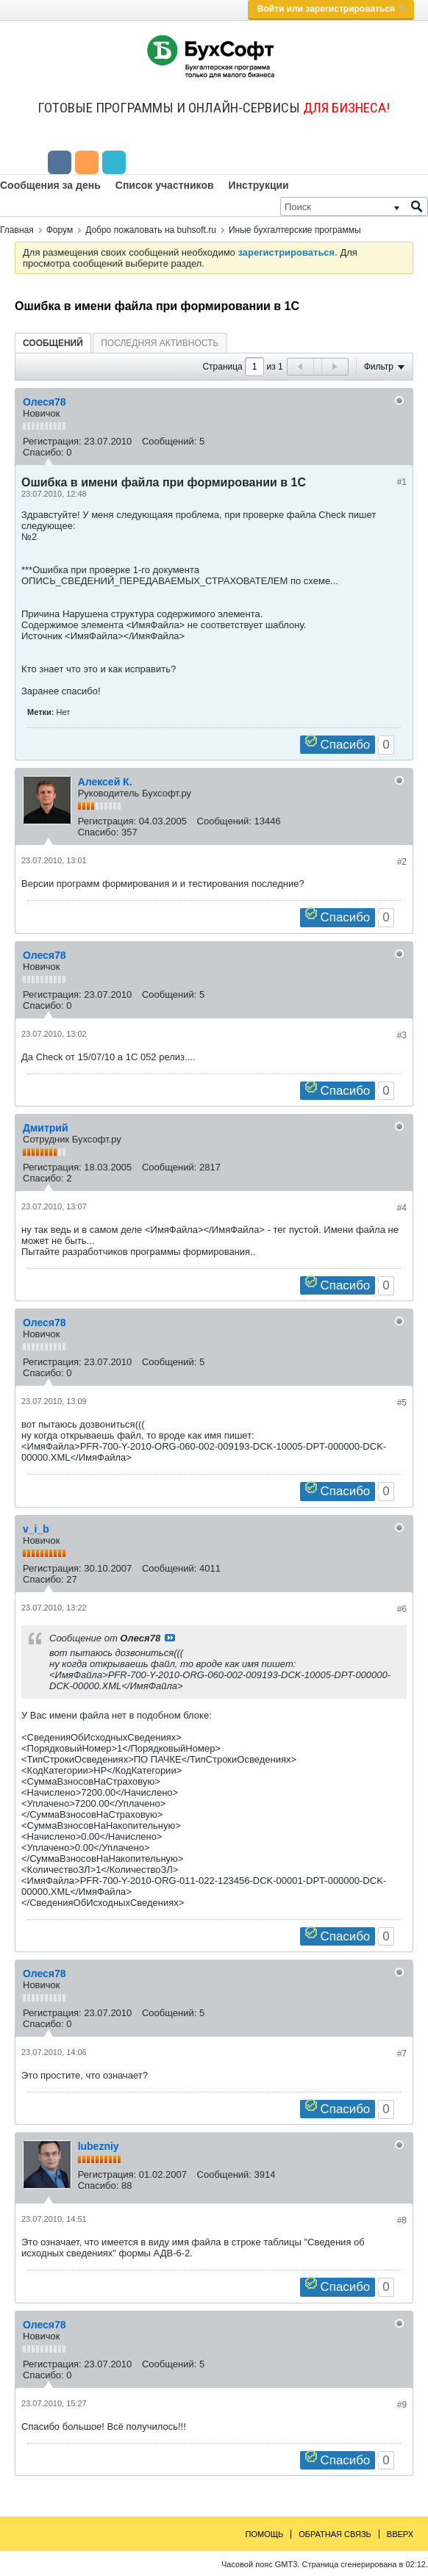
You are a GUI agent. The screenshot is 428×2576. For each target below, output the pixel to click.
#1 (402, 482)
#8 (402, 2220)
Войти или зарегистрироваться (330, 9)
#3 (402, 1035)
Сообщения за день (50, 185)
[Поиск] (354, 206)
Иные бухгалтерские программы (295, 230)
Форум (59, 230)
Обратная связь (335, 2534)
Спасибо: (43, 452)
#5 (402, 1402)
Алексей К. (105, 782)
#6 (402, 1609)
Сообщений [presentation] (53, 343)
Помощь (265, 2534)
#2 (402, 862)
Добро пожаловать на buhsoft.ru (150, 230)
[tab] (53, 343)
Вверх (400, 2534)
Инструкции (259, 185)
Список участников (164, 185)
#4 (402, 1208)
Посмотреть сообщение (170, 1637)
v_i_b (36, 1529)
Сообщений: (169, 441)
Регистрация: (52, 441)
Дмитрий (45, 1128)
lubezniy (98, 2146)
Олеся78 (44, 402)
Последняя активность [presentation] (159, 343)
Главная (17, 230)
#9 (402, 2405)
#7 (402, 2053)
